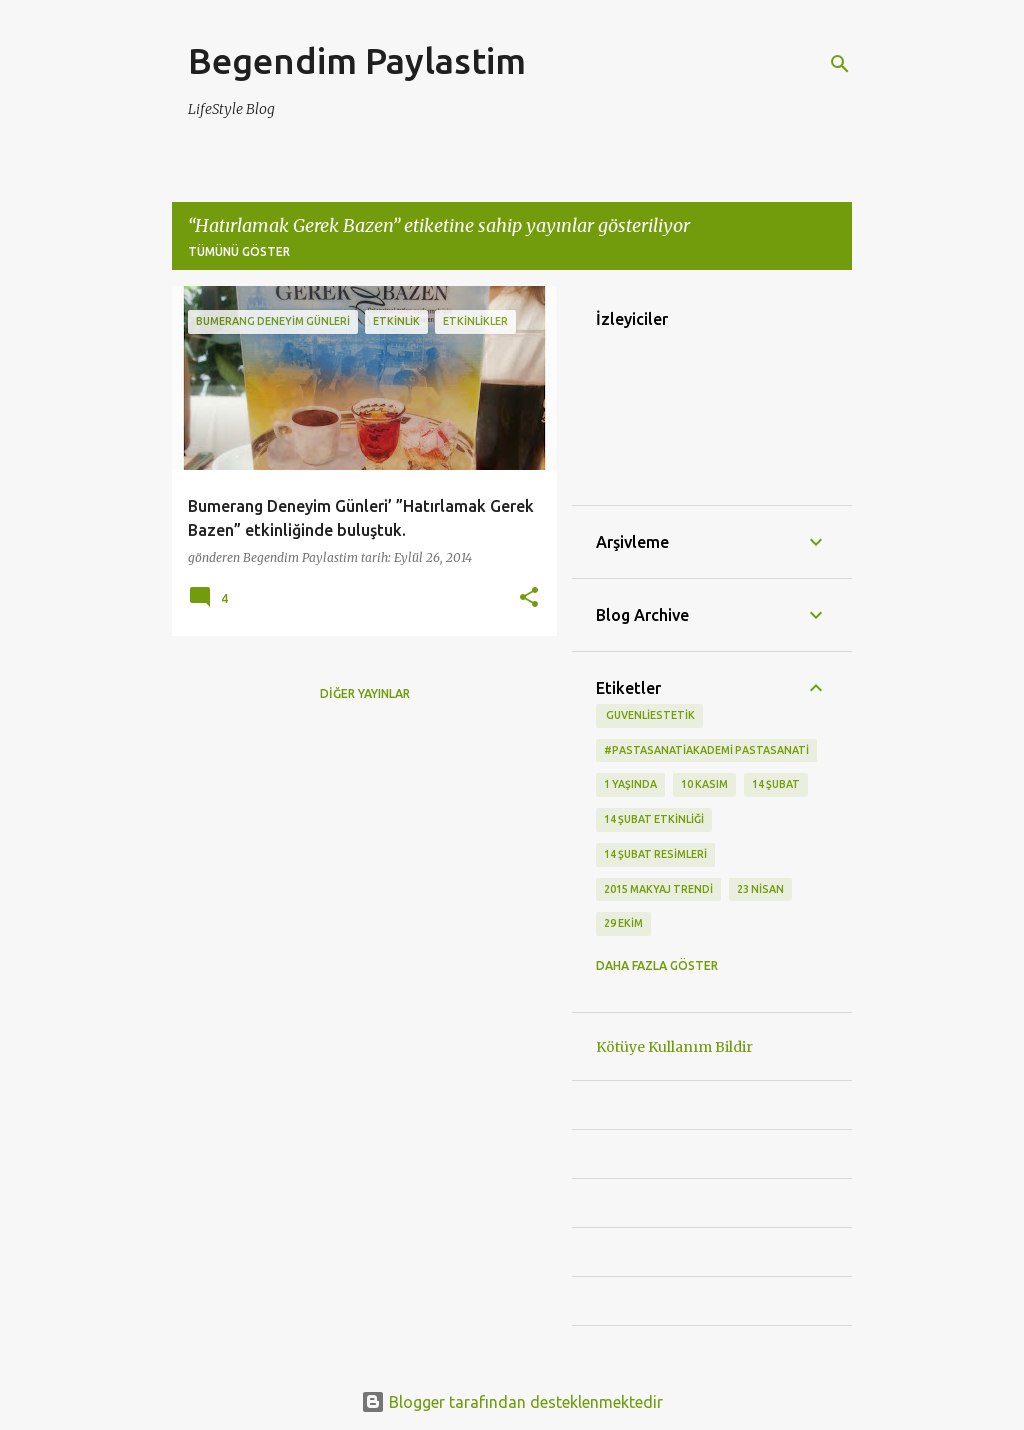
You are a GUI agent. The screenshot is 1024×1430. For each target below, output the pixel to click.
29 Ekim (623, 923)
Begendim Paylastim (357, 60)
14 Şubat (776, 784)
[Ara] (840, 64)
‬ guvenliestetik (649, 715)
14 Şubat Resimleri (655, 854)
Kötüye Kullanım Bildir (674, 1047)
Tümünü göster (239, 251)
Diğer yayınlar (365, 693)
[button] (529, 598)
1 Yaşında (630, 784)
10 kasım (704, 784)
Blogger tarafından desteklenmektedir (512, 1402)
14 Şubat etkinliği (654, 819)
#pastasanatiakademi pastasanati (706, 750)
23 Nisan (760, 889)
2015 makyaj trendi (658, 889)
